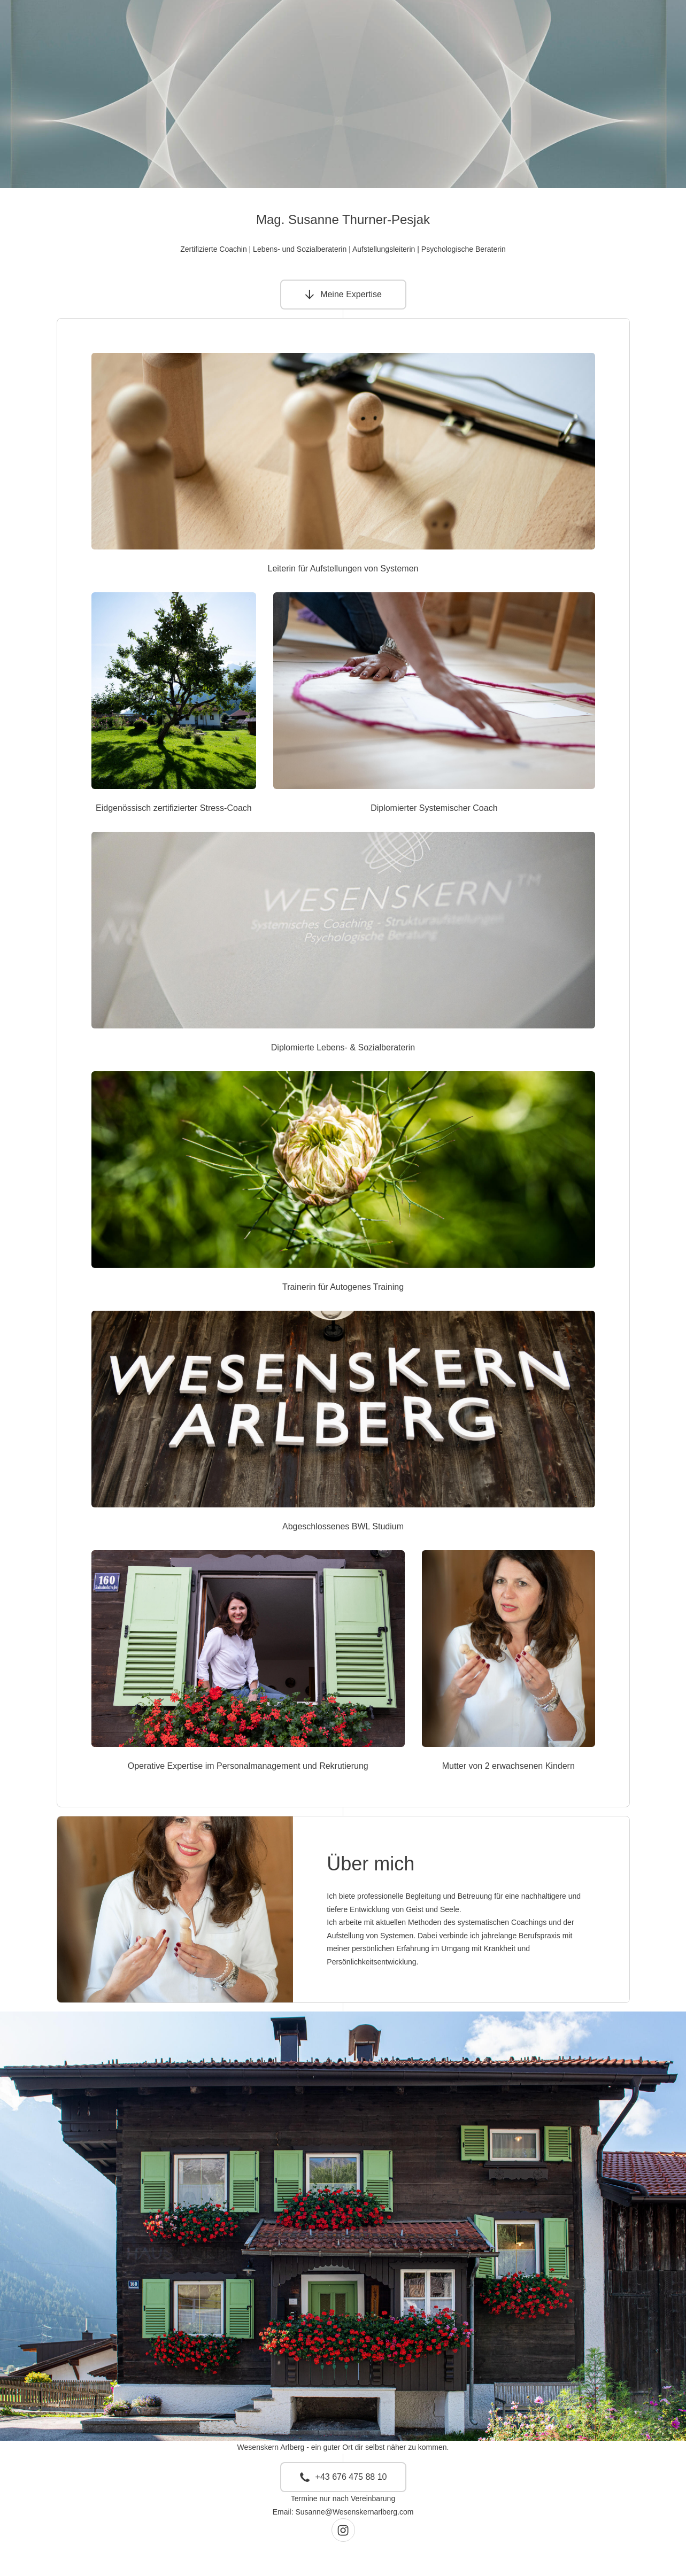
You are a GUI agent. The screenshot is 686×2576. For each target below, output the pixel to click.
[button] (343, 295)
